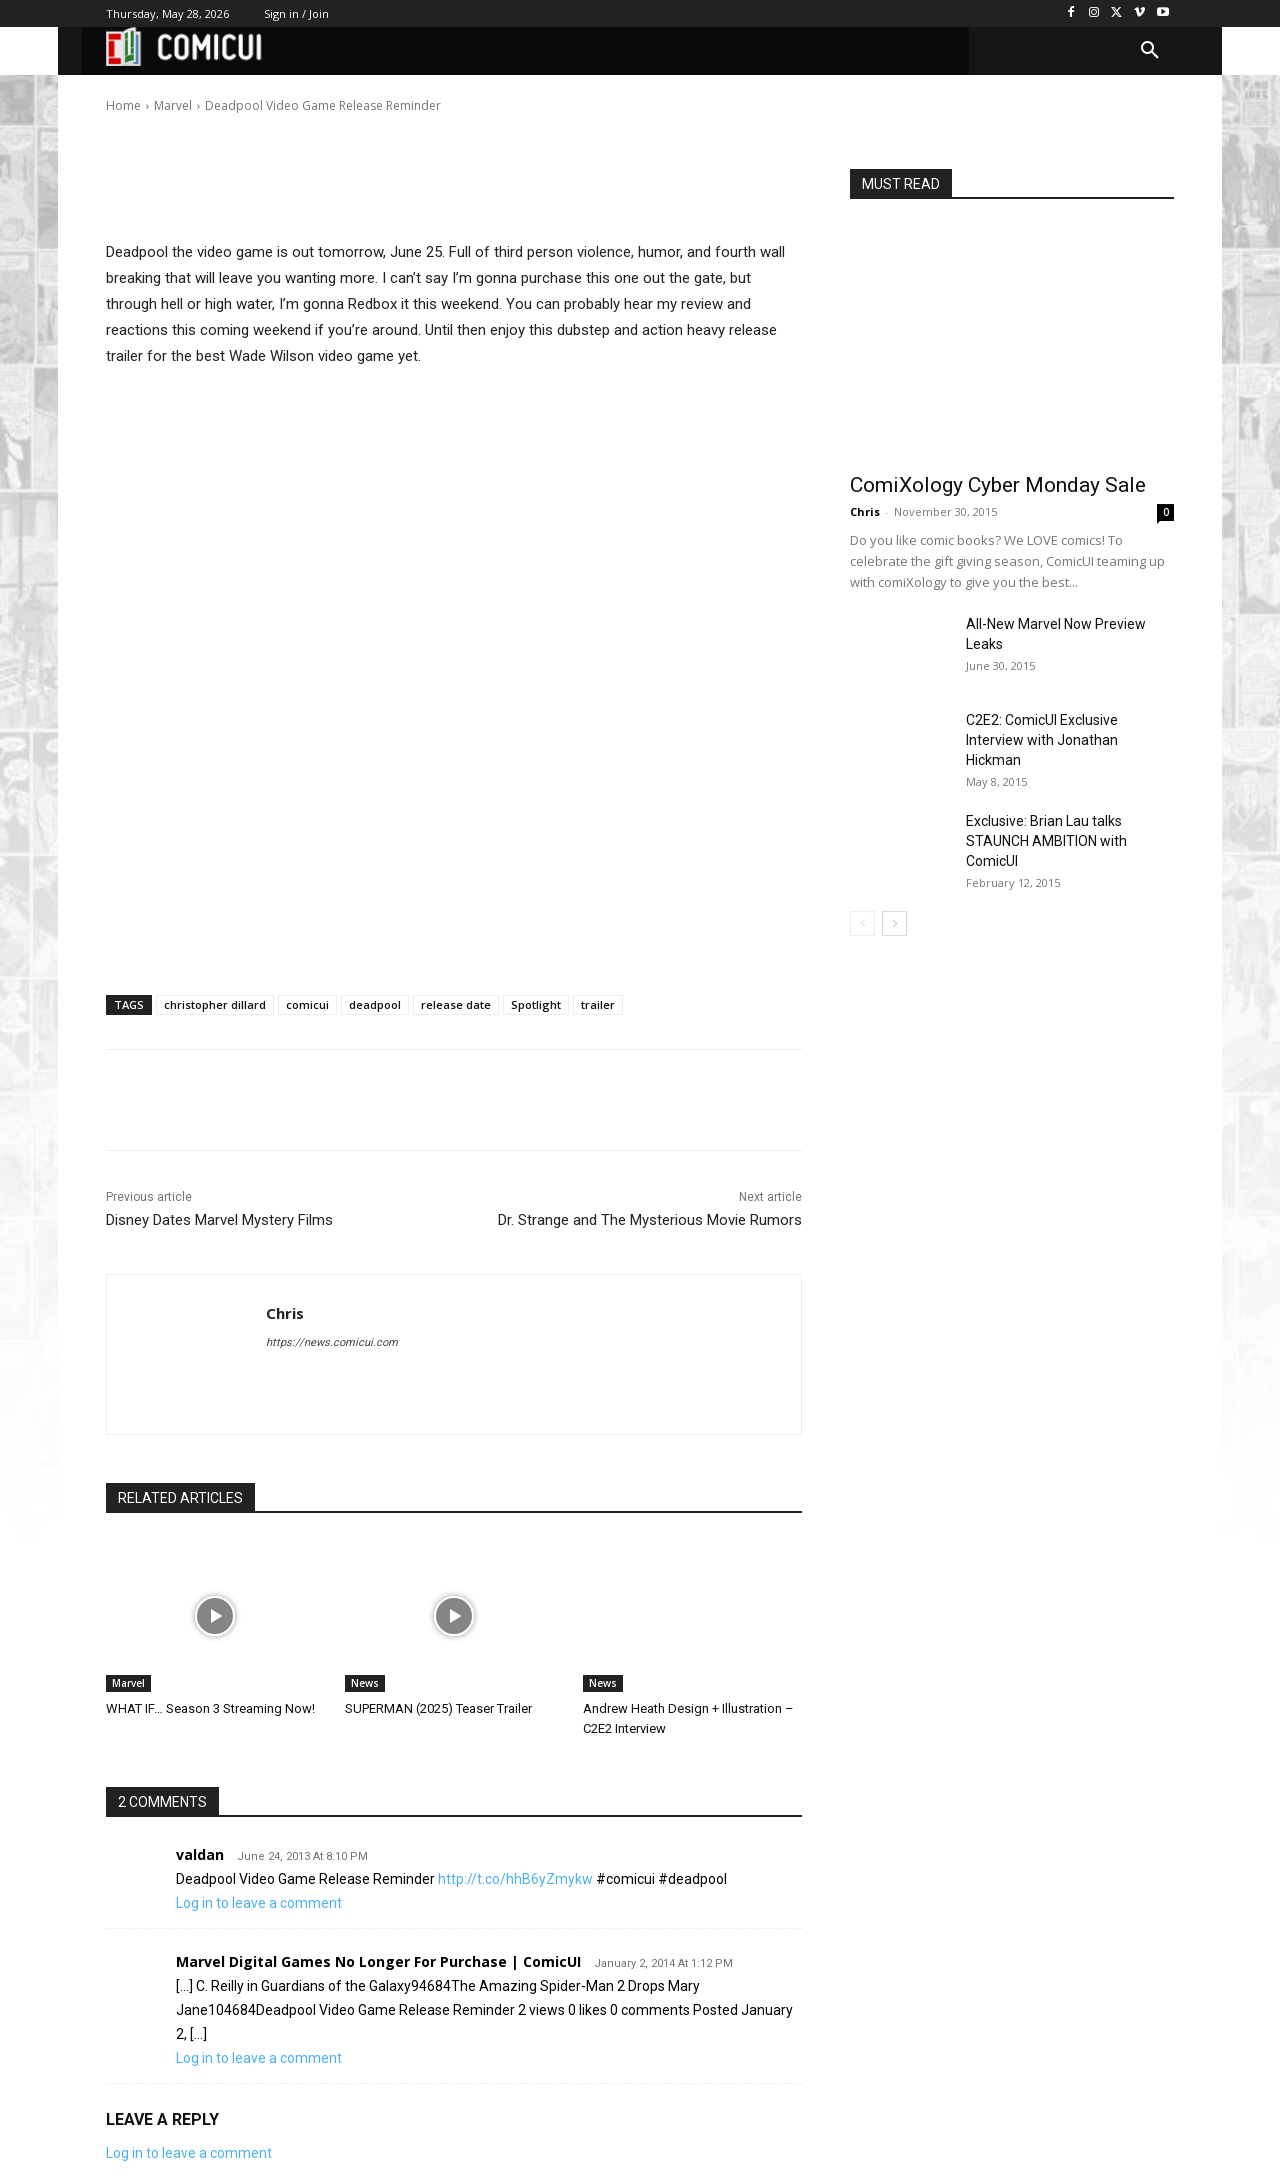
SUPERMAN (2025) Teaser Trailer (438, 1708)
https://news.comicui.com (332, 1342)
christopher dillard (215, 1004)
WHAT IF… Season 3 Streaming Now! (210, 1708)
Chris (169, 91)
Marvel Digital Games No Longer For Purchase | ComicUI (378, 1961)
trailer (598, 1004)
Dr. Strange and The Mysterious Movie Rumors (650, 1220)
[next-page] (894, 923)
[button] (1150, 51)
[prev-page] (862, 923)
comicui (307, 1004)
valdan (200, 1854)
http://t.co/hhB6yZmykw (515, 1879)
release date (456, 1004)
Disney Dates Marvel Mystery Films (219, 1220)
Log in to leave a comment (259, 1903)
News (365, 1683)
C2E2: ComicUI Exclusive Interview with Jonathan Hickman (1042, 740)
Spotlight (536, 1004)
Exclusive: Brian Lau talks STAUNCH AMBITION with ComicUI (1046, 841)
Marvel (128, 1683)
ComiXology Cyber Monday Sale (998, 485)
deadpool (375, 1004)
